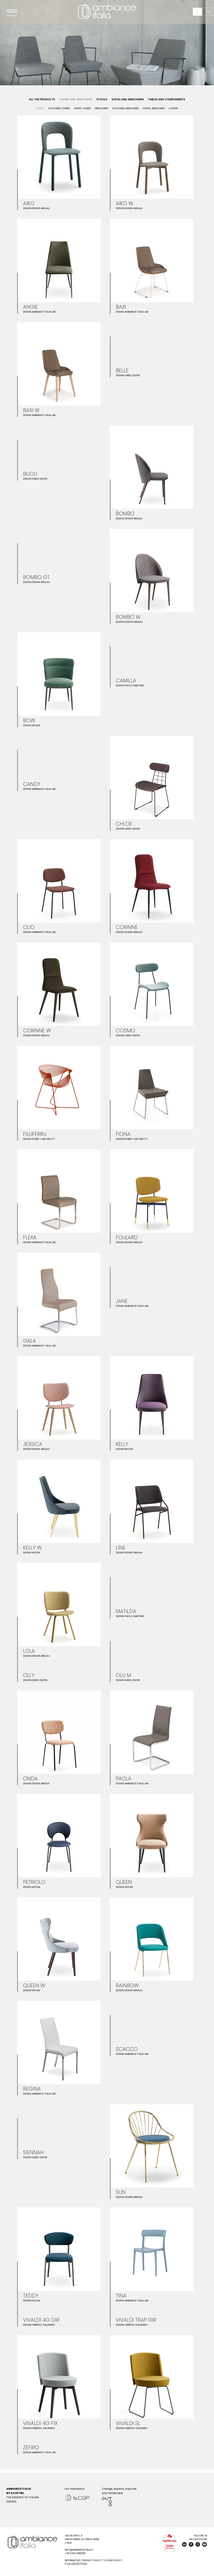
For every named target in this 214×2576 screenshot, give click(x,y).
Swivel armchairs (154, 108)
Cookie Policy (113, 2560)
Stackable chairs (59, 108)
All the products (42, 99)
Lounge (173, 108)
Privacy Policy (91, 2560)
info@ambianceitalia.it (79, 2549)
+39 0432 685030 (75, 2553)
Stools (101, 99)
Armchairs (101, 108)
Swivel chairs (82, 108)
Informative (72, 2560)
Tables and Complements (166, 99)
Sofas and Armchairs (128, 99)
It (197, 12)
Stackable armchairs (125, 108)
